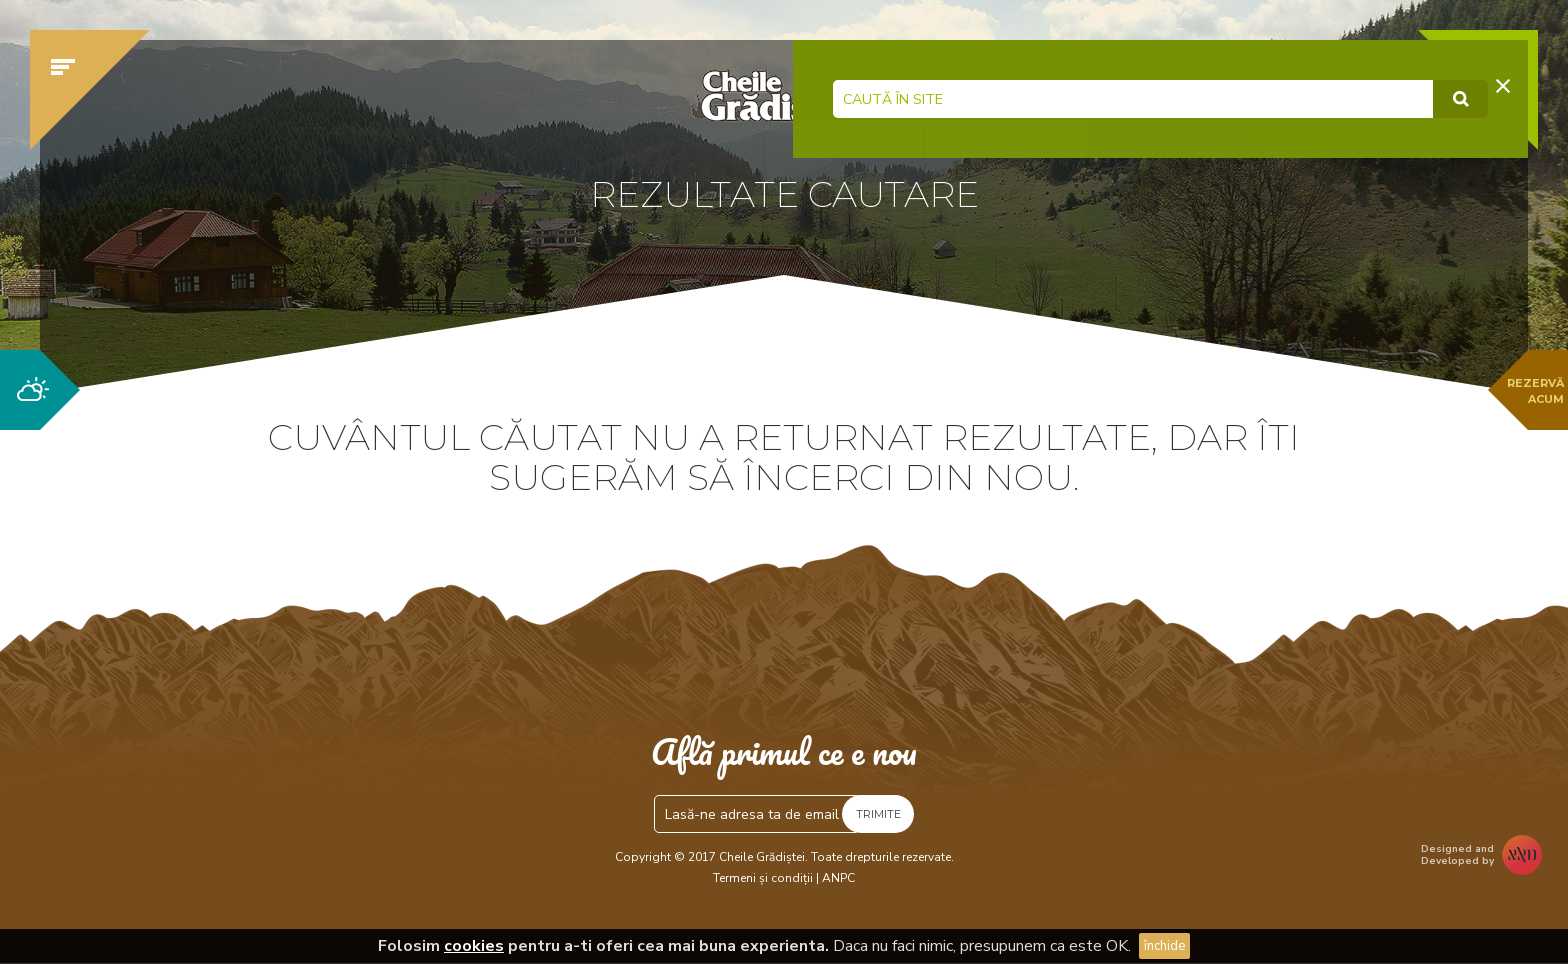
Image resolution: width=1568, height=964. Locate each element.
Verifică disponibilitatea (1169, 187)
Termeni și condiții (763, 878)
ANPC (838, 878)
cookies (474, 946)
